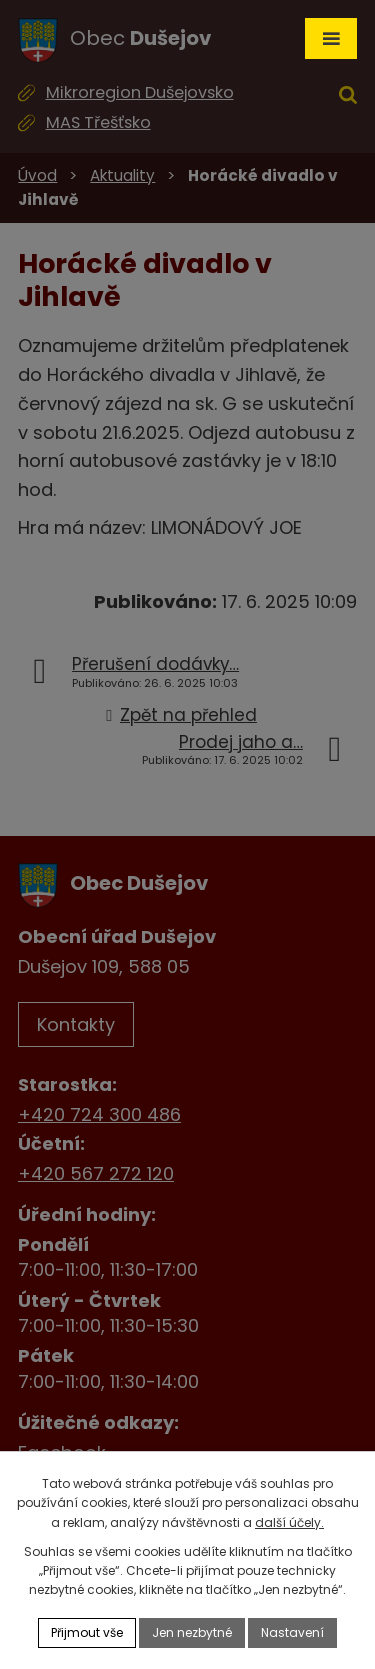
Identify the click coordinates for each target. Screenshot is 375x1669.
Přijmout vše (87, 1632)
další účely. (289, 1522)
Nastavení (292, 1632)
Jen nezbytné (192, 1632)
